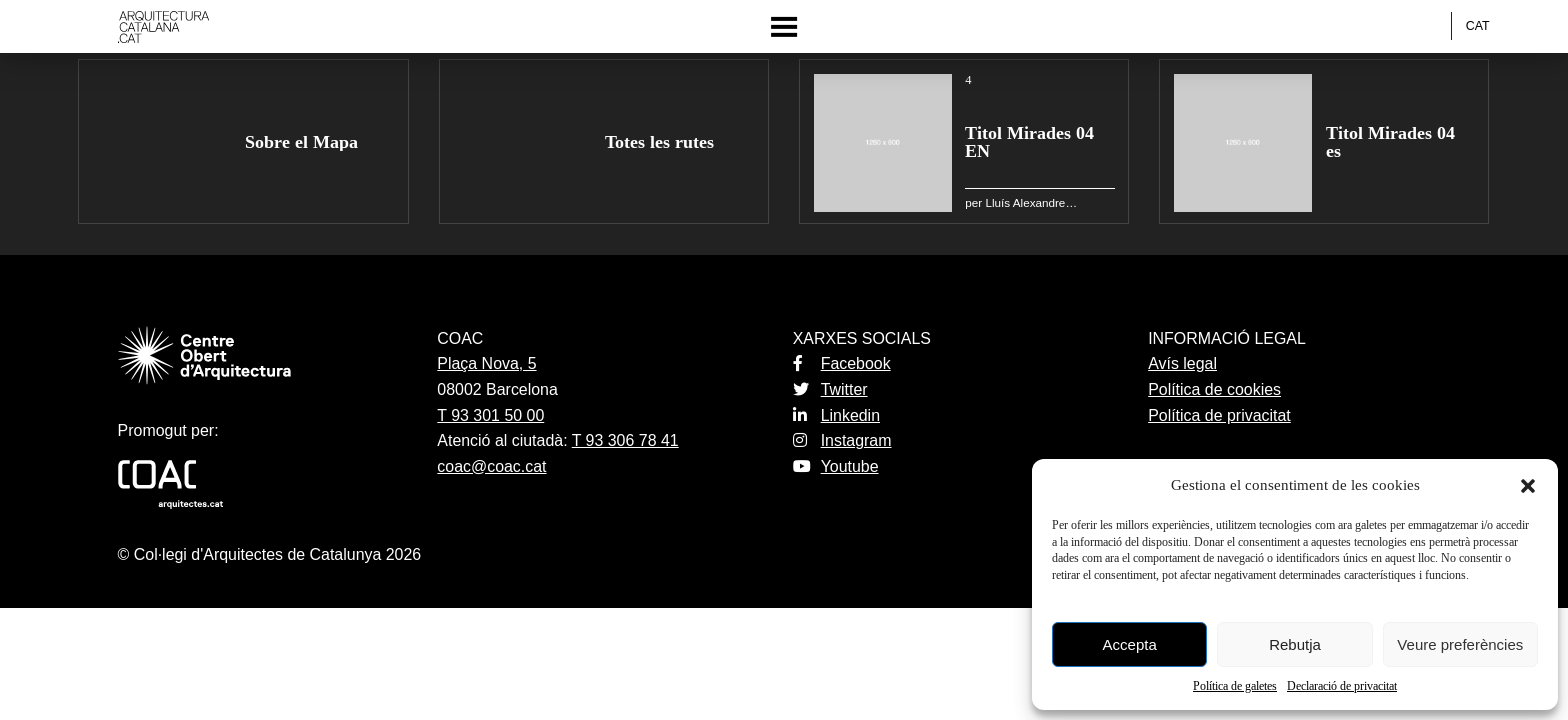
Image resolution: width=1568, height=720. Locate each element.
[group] (243, 141)
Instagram (842, 440)
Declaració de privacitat (1342, 686)
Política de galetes (1235, 686)
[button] (1528, 486)
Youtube (836, 466)
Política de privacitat (1219, 415)
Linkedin (836, 415)
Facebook (842, 363)
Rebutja (1295, 644)
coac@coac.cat (491, 466)
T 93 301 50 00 (490, 415)
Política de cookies (1214, 389)
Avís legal (1182, 363)
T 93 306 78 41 (625, 440)
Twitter (830, 389)
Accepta (1130, 644)
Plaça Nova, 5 (486, 363)
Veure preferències (1460, 644)
